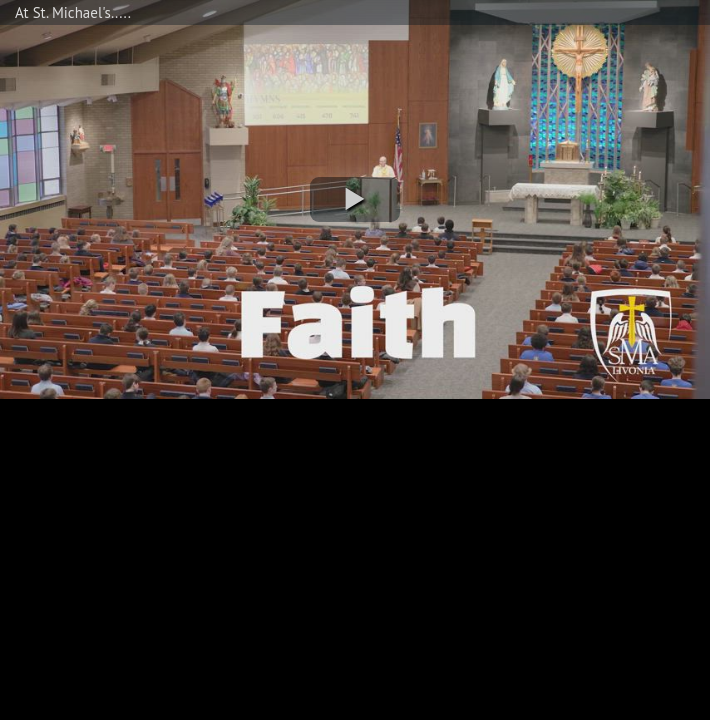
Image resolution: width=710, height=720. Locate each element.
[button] (355, 199)
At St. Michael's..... (73, 12)
